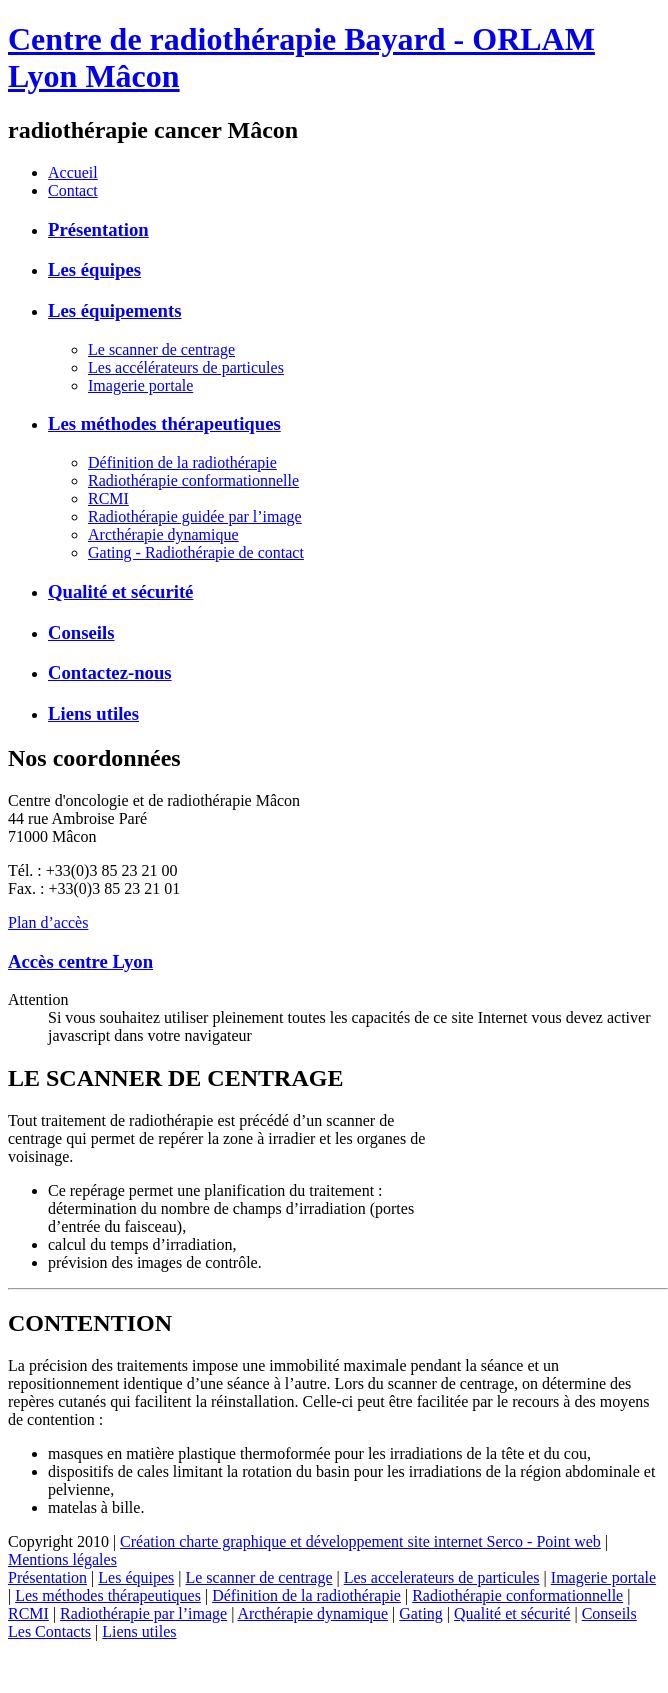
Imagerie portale (140, 385)
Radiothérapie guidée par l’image (195, 516)
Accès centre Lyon (80, 961)
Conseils (81, 632)
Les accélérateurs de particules (186, 367)
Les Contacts (49, 1631)
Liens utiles (93, 713)
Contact (73, 190)
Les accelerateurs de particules (442, 1577)
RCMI (108, 498)
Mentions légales (62, 1559)
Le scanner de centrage (161, 349)
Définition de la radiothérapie (182, 462)
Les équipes (94, 269)
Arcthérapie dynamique (163, 534)
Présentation (98, 229)
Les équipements (115, 310)
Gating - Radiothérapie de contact (196, 552)
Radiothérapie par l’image (143, 1613)
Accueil (73, 172)
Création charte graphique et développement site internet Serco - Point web (360, 1541)
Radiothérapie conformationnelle (193, 480)
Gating (421, 1613)
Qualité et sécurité (120, 591)
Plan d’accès (48, 922)
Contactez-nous (110, 672)
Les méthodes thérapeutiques (164, 423)
